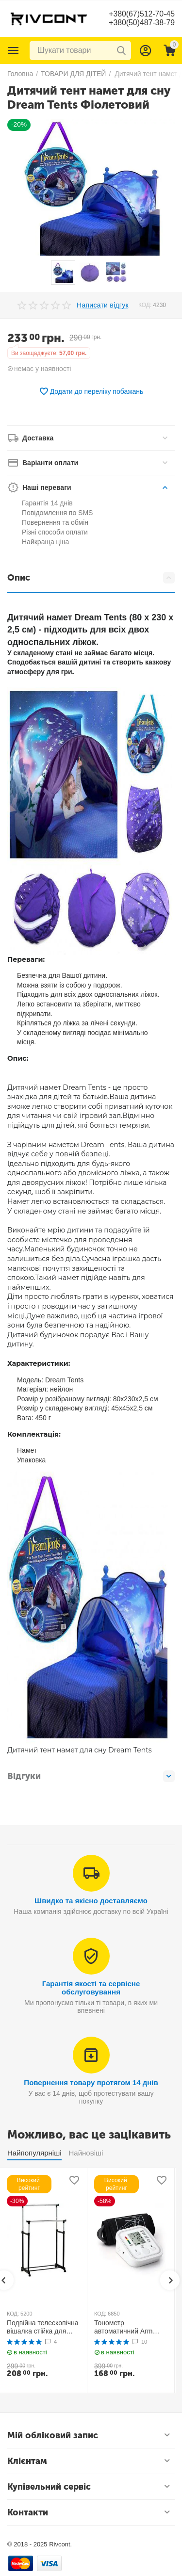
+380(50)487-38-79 (141, 22)
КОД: (144, 305)
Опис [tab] (91, 577)
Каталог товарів (13, 50)
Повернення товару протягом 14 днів (91, 2082)
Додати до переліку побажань (91, 391)
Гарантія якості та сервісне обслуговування (91, 1987)
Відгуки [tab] (91, 1776)
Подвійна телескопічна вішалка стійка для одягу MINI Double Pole (43, 2327)
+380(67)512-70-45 (141, 14)
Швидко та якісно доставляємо (91, 1900)
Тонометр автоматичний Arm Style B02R (123, 2327)
